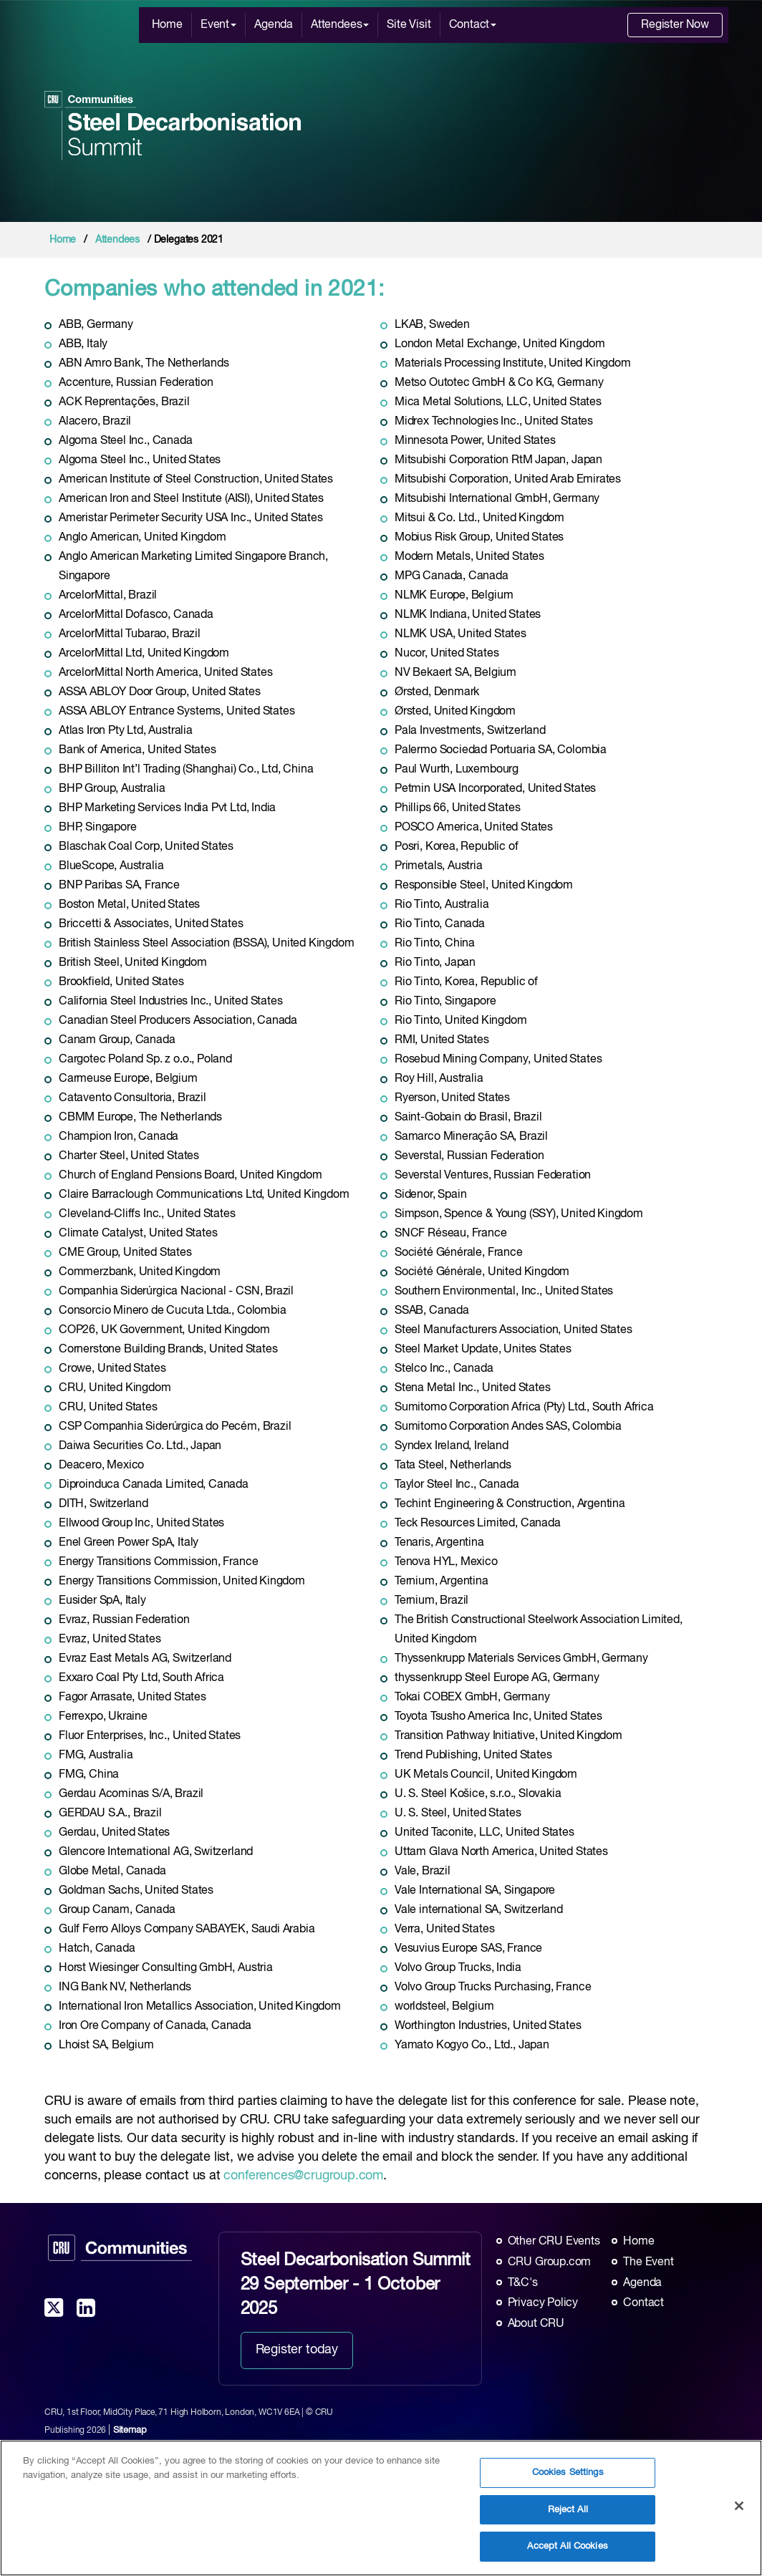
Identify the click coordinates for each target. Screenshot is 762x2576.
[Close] (739, 2515)
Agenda (273, 25)
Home (167, 25)
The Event (648, 2262)
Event (218, 25)
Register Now (675, 25)
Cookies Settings (568, 2482)
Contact (473, 25)
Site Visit (408, 25)
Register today (297, 2349)
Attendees (340, 25)
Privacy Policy (543, 2303)
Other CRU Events (554, 2241)
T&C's (523, 2283)
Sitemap (130, 2430)
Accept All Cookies (567, 2555)
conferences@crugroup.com (303, 2175)
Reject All (568, 2519)
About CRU (536, 2324)
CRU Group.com (550, 2262)
